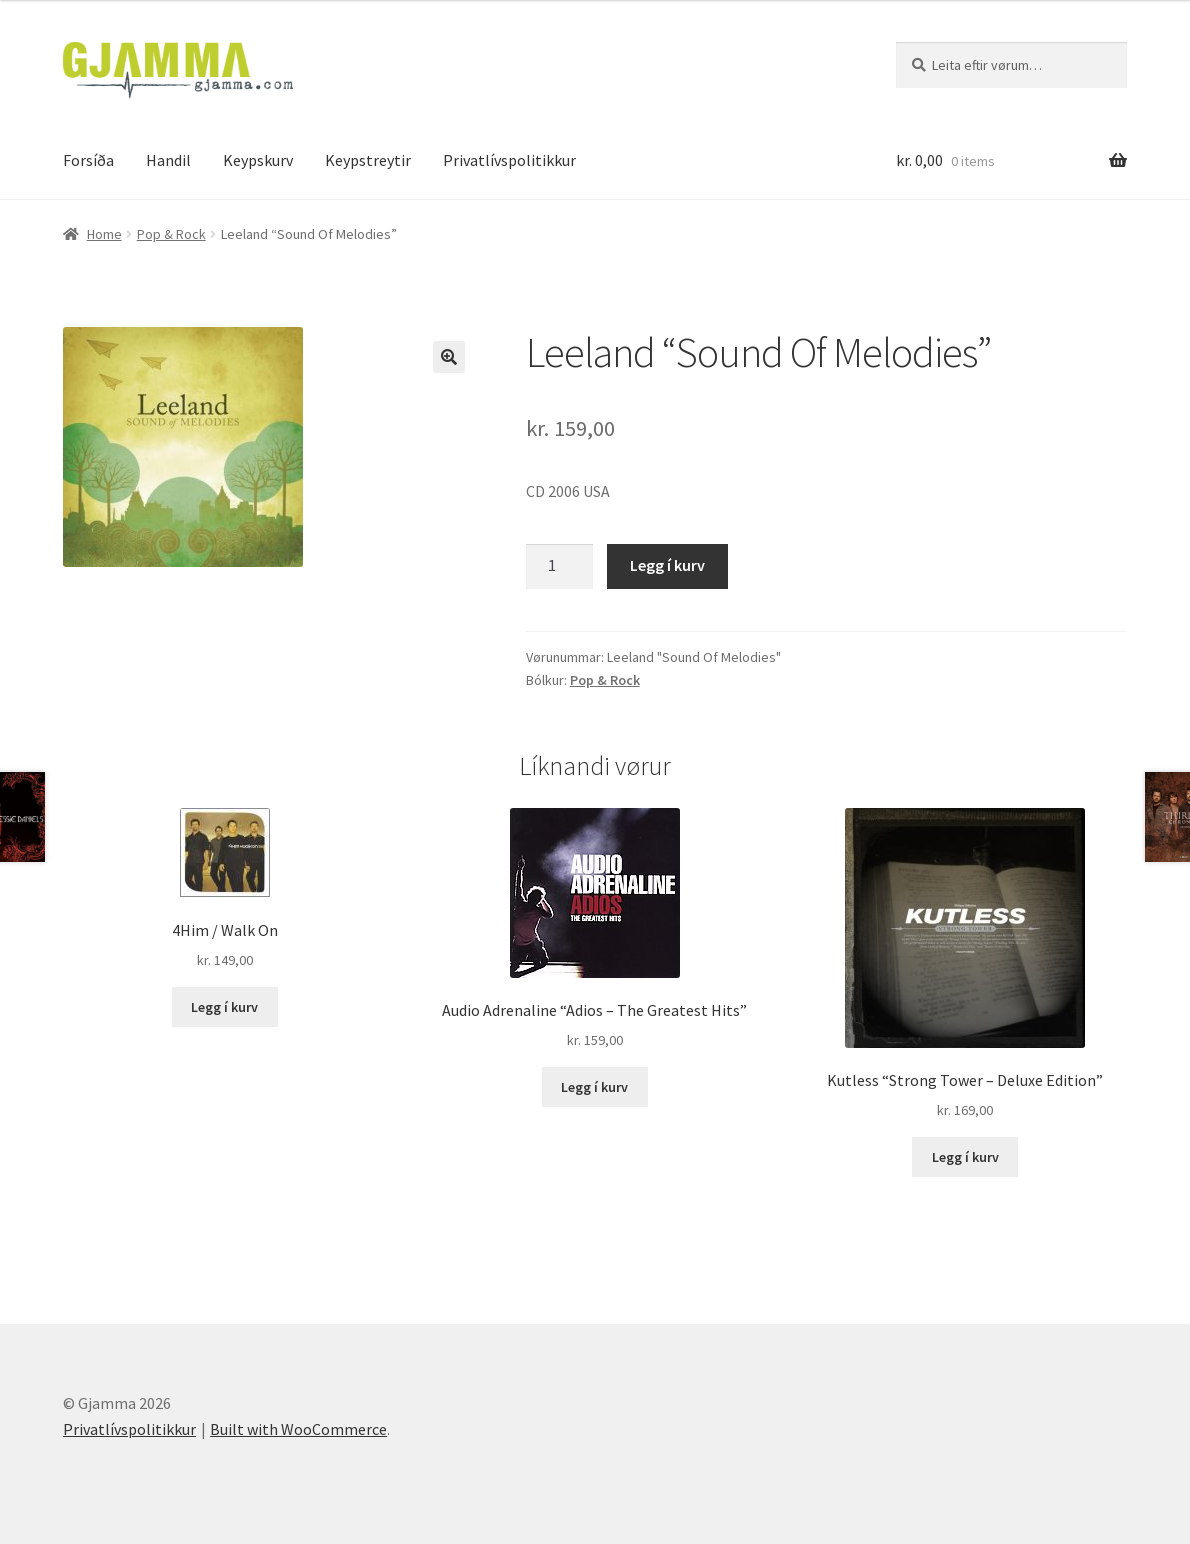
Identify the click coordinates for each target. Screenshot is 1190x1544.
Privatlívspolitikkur (509, 160)
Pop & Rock (171, 234)
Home (104, 234)
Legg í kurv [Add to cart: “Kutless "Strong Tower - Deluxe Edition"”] (965, 1157)
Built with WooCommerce (298, 1429)
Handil (168, 160)
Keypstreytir (368, 160)
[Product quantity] (560, 567)
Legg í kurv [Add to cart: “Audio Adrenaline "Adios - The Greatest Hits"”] (594, 1087)
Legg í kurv (667, 565)
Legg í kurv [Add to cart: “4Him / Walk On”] (224, 1007)
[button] (449, 357)
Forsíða (88, 160)
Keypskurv (258, 160)
